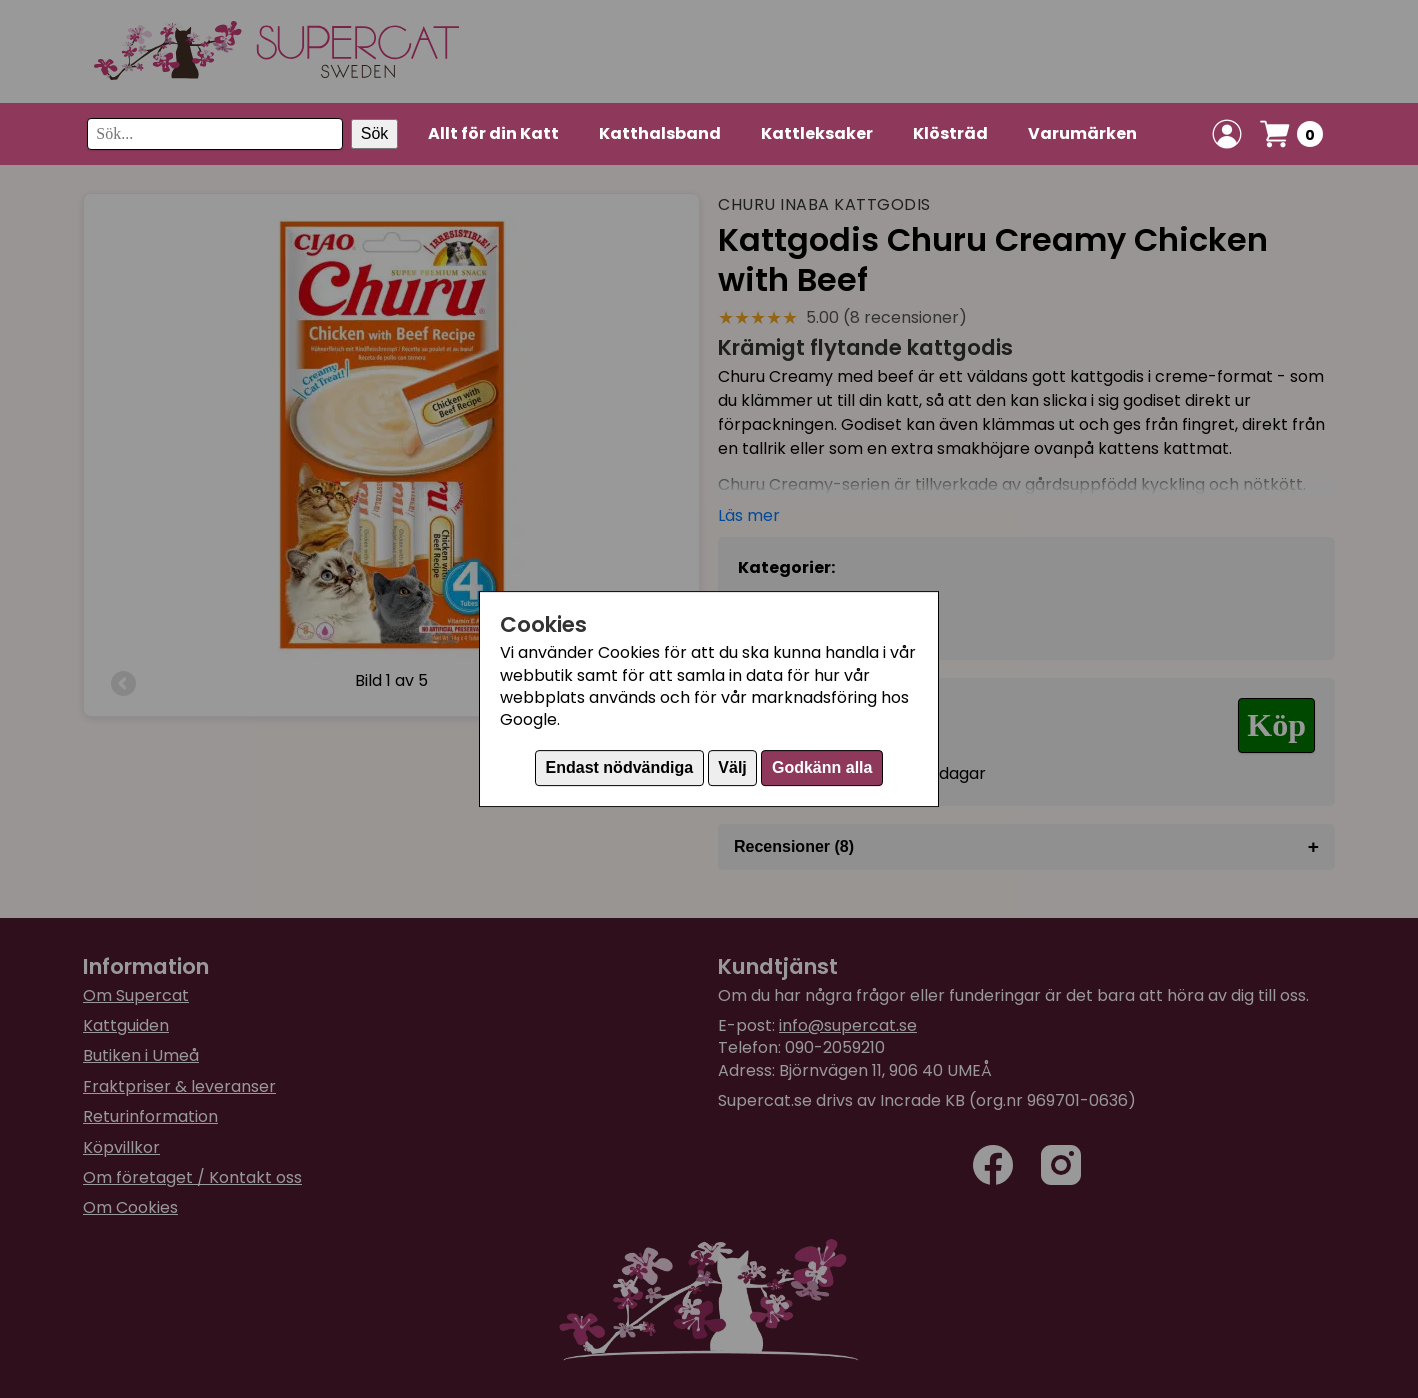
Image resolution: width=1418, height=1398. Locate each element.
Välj (732, 767)
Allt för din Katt (493, 133)
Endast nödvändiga (620, 767)
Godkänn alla (822, 767)
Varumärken (1082, 133)
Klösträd (950, 133)
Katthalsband (660, 133)
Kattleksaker (817, 133)
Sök (375, 133)
